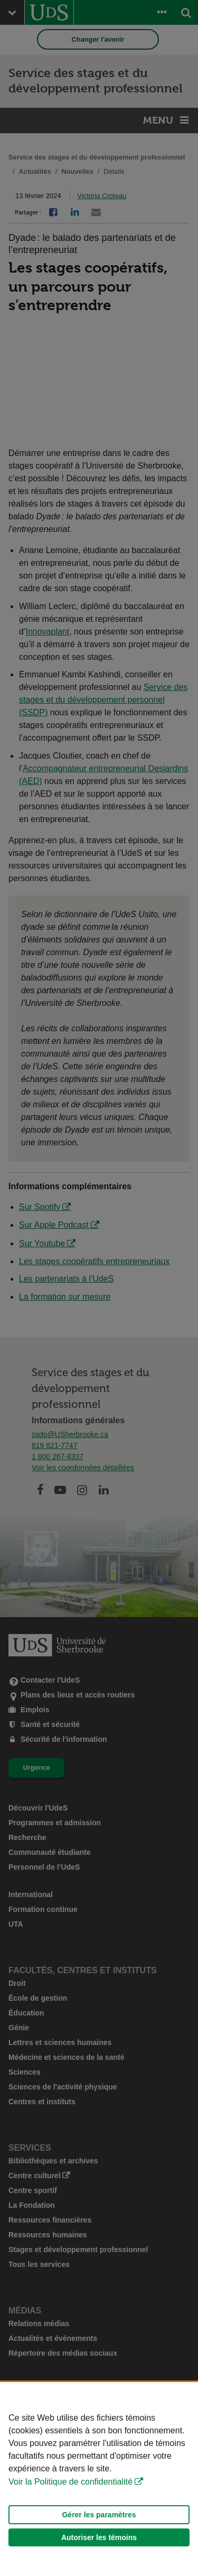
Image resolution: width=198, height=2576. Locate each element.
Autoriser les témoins (99, 2537)
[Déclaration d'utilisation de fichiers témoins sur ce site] (99, 2479)
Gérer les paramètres (99, 2514)
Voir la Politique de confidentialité (70, 2481)
